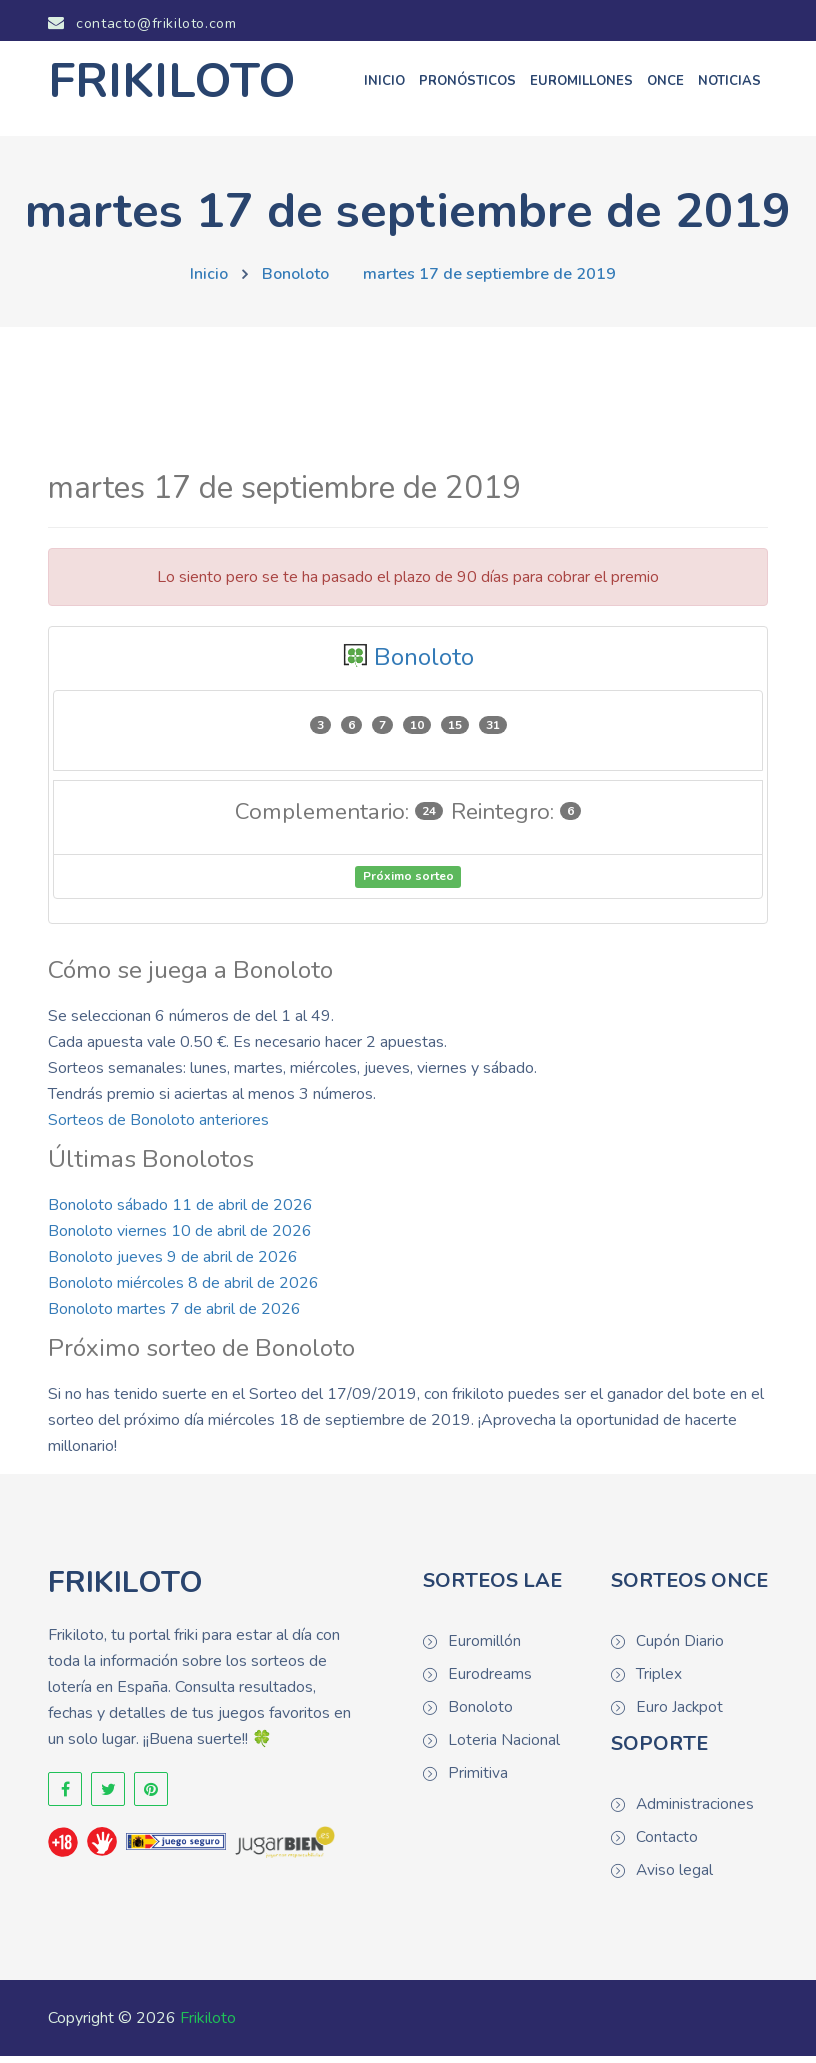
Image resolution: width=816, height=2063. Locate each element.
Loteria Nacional (503, 1747)
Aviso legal (674, 1877)
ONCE (665, 88)
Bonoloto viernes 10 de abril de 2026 (180, 1238)
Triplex (659, 1681)
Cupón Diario (680, 1648)
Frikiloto (208, 2025)
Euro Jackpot (679, 1714)
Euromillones (581, 88)
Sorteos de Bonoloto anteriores (158, 1127)
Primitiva (477, 1780)
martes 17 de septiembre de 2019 (489, 281)
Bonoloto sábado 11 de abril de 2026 (180, 1212)
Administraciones (694, 1811)
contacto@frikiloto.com (147, 24)
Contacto (667, 1844)
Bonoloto (295, 281)
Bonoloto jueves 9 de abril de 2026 (173, 1264)
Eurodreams (489, 1681)
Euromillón (484, 1648)
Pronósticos (467, 88)
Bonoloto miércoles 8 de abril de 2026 (183, 1290)
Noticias (729, 88)
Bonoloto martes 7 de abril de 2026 (174, 1316)
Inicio (384, 88)
